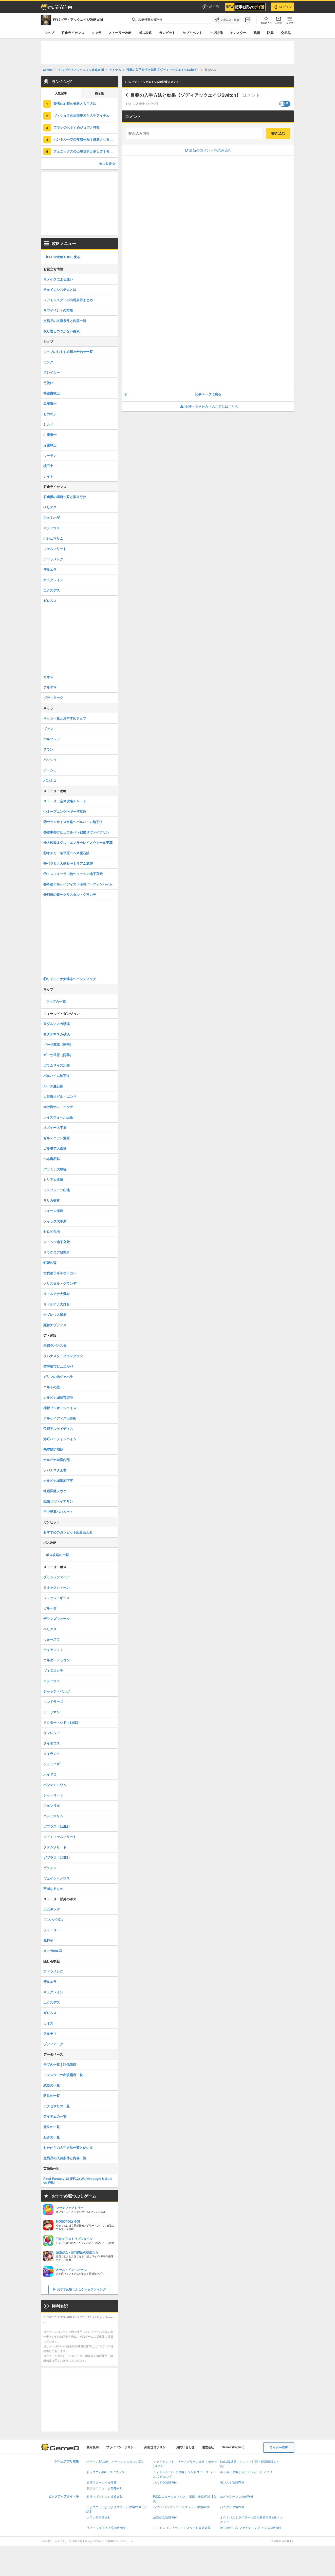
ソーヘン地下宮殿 (56, 1242)
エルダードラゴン (56, 1660)
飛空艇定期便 (53, 1449)
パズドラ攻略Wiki (165, 2482)
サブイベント (192, 33)
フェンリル (51, 1806)
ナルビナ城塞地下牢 (58, 1481)
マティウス (51, 528)
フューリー (51, 1930)
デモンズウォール (56, 1619)
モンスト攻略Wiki (232, 2482)
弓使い (48, 383)
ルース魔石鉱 (53, 1086)
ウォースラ (51, 1639)
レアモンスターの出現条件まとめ (68, 300)
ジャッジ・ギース (56, 1598)
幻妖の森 (50, 1263)
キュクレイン (53, 580)
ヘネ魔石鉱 (51, 1159)
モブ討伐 (216, 33)
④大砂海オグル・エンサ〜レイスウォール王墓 (78, 843)
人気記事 (61, 93)
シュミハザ (51, 518)
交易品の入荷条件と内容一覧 (64, 321)
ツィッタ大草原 (54, 1221)
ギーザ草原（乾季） (58, 1045)
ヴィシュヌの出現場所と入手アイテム (81, 116)
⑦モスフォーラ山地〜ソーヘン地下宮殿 (73, 874)
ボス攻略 (145, 33)
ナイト (48, 476)
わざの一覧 (51, 2137)
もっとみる (107, 163)
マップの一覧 (56, 1001)
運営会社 (208, 2447)
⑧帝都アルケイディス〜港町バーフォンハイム (78, 884)
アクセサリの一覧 (56, 2106)
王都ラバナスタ (54, 1346)
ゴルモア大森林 (54, 1148)
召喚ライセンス (72, 33)
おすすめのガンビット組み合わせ (68, 1532)
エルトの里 (51, 1387)
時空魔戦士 (51, 393)
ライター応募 (279, 2447)
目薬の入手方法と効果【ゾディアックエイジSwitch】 (185, 95)
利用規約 (92, 2447)
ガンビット (167, 33)
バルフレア (51, 739)
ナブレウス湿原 (54, 1315)
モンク (48, 362)
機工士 (48, 466)
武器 (256, 33)
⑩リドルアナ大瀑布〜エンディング (69, 979)
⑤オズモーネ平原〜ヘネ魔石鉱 (66, 853)
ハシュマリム (53, 538)
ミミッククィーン (56, 1587)
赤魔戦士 (50, 445)
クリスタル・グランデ (59, 1283)
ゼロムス (50, 601)
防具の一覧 (51, 2096)
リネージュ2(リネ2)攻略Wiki (105, 2528)
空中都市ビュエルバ (58, 1366)
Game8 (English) (233, 2447)
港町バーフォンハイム (59, 1439)
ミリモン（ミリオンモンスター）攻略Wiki (182, 2528)
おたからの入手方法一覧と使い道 (68, 2148)
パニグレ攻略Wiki (232, 2507)
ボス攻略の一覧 (57, 1555)
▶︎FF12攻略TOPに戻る (63, 257)
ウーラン (50, 456)
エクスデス (51, 590)
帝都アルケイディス (58, 1429)
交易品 (286, 33)
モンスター (238, 33)
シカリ (48, 424)
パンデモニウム (54, 1785)
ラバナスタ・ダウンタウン (63, 1356)
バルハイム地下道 (56, 1076)
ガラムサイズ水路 (56, 1065)
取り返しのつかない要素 (61, 331)
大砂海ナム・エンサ (58, 1107)
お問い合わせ (185, 2447)
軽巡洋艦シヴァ (54, 1491)
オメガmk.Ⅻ (52, 1951)
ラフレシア (51, 1733)
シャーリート (53, 1795)
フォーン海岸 (53, 1211)
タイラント (51, 1754)
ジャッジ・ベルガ (56, 1691)
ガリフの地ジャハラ (58, 1377)
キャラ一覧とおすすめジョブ (64, 718)
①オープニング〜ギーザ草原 (64, 811)
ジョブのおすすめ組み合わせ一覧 (68, 352)
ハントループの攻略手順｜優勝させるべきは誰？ (85, 139)
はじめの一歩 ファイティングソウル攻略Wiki (250, 2528)
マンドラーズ (53, 1702)
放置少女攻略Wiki (165, 2517)
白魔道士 (50, 435)
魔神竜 (48, 1940)
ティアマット (53, 1650)
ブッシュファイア (56, 1577)
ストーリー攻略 (120, 33)
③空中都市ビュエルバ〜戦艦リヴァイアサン (76, 832)
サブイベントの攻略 (58, 310)
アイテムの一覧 (54, 2116)
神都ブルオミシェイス (59, 1408)
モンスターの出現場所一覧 (63, 2075)
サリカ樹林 (51, 1200)
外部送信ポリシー (156, 2447)
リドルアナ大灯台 (56, 1304)
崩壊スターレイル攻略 (101, 2482)
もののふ (50, 414)
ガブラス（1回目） (57, 1826)
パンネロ (50, 781)
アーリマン (51, 1712)
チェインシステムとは (59, 290)
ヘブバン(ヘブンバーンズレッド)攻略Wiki (181, 2507)
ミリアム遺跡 (53, 1180)
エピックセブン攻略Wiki (236, 2496)
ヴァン (48, 729)
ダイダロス (51, 1743)
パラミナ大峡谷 (54, 1169)
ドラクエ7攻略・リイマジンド (107, 2472)
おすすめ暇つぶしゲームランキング (81, 2289)
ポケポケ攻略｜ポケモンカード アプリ (246, 2472)
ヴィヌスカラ (53, 1671)
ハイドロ (50, 1774)
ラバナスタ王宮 (54, 1470)
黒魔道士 (50, 404)
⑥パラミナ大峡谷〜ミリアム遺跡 (68, 863)
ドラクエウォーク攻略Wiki (104, 2488)
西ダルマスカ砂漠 (56, 1034)
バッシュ (50, 760)
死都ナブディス (54, 1325)
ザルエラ (50, 570)
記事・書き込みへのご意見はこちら (208, 406)
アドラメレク (53, 559)
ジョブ (49, 33)
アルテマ (50, 687)
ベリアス (50, 507)
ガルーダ (50, 1608)
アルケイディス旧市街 (59, 1418)
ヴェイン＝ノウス (56, 1878)
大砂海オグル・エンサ (59, 1096)
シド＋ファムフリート (59, 1837)
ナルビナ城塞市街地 (58, 1397)
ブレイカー (51, 372)
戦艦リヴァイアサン (58, 1501)
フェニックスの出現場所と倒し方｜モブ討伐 (85, 151)
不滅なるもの (53, 1889)
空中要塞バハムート (58, 1512)
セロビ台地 (51, 1232)
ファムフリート (54, 549)
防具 (270, 33)
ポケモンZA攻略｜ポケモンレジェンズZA (114, 2462)
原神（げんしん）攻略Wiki (104, 2496)
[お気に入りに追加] (227, 20)
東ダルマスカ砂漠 (56, 1024)
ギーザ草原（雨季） (58, 1055)
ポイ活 (210, 7)
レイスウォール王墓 (58, 1117)
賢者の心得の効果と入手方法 (74, 104)
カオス (48, 677)
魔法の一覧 (51, 2127)
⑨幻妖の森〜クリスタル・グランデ (69, 895)
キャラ (96, 33)
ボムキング (51, 1909)
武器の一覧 (51, 2085)
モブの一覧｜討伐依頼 (59, 2065)
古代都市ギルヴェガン (59, 1273)
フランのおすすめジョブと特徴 (76, 127)
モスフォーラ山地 (56, 1190)
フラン (48, 749)
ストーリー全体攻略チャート (64, 801)
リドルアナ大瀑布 (56, 1294)
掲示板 (99, 93)
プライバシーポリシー (121, 2447)
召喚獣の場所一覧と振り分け (64, 497)
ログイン (282, 7)
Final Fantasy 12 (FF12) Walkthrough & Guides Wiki (78, 2180)
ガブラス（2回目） (57, 1858)
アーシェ (50, 770)
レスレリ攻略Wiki (98, 2517)
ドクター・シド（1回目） (62, 1723)
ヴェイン (50, 1868)
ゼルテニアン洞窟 (56, 1138)
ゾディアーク (53, 698)
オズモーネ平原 (54, 1128)
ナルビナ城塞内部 (56, 1460)
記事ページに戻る (208, 394)
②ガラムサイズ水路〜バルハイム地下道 (73, 822)
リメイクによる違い (58, 279)
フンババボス (53, 1920)
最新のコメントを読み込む (208, 150)
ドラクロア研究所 (56, 1252)
